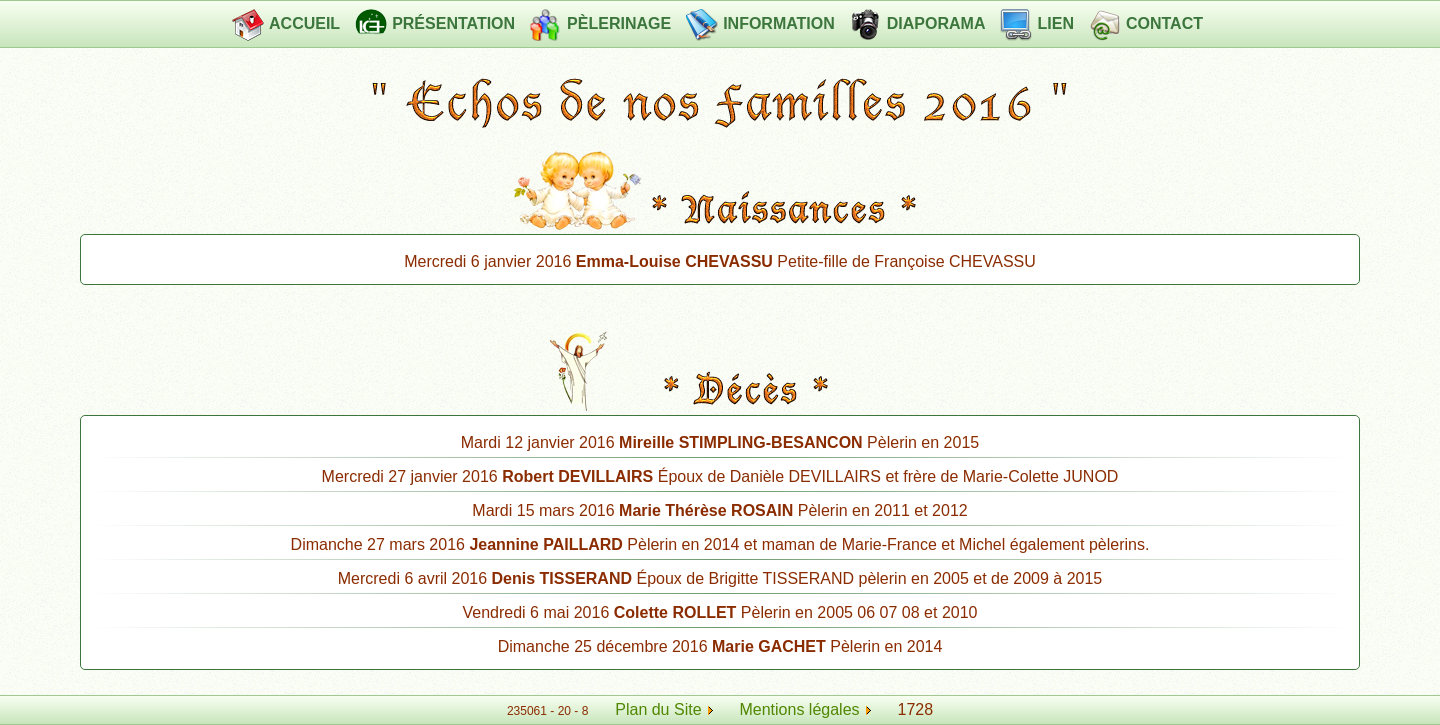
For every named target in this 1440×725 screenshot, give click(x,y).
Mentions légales (804, 709)
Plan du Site (658, 709)
